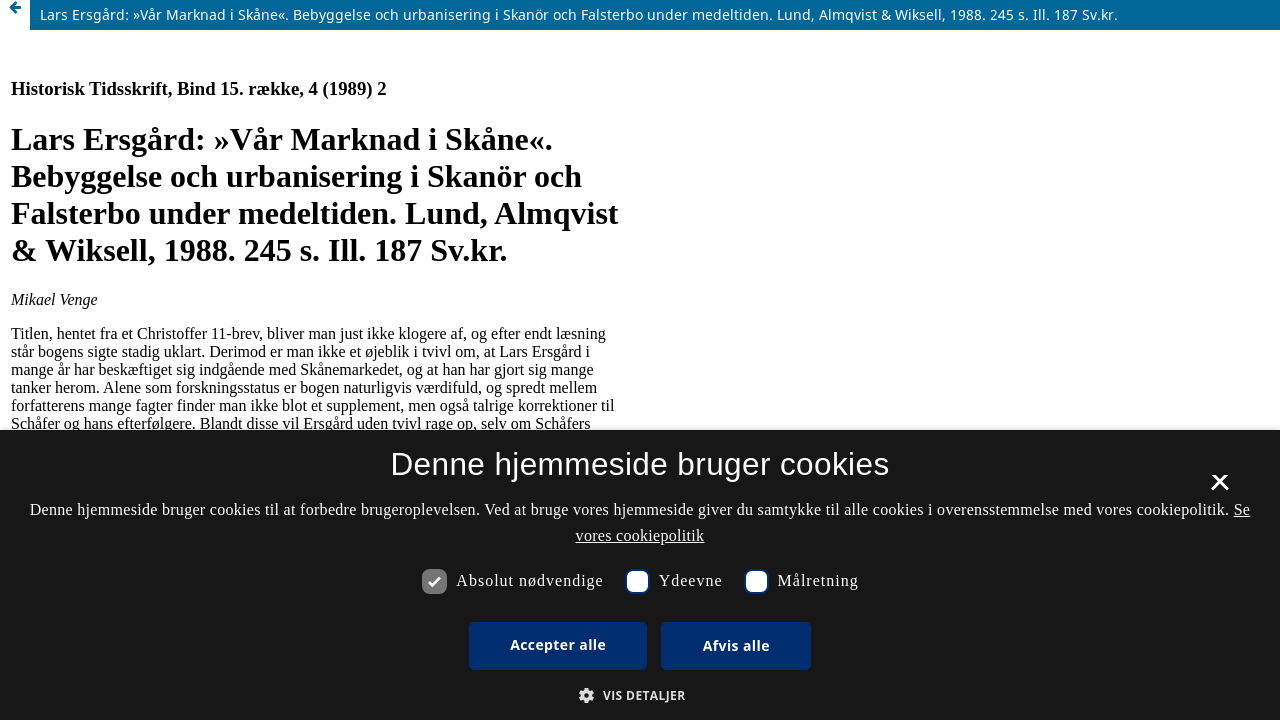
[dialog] (640, 575)
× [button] (1219, 489)
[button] (639, 695)
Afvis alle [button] (736, 645)
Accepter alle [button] (558, 644)
